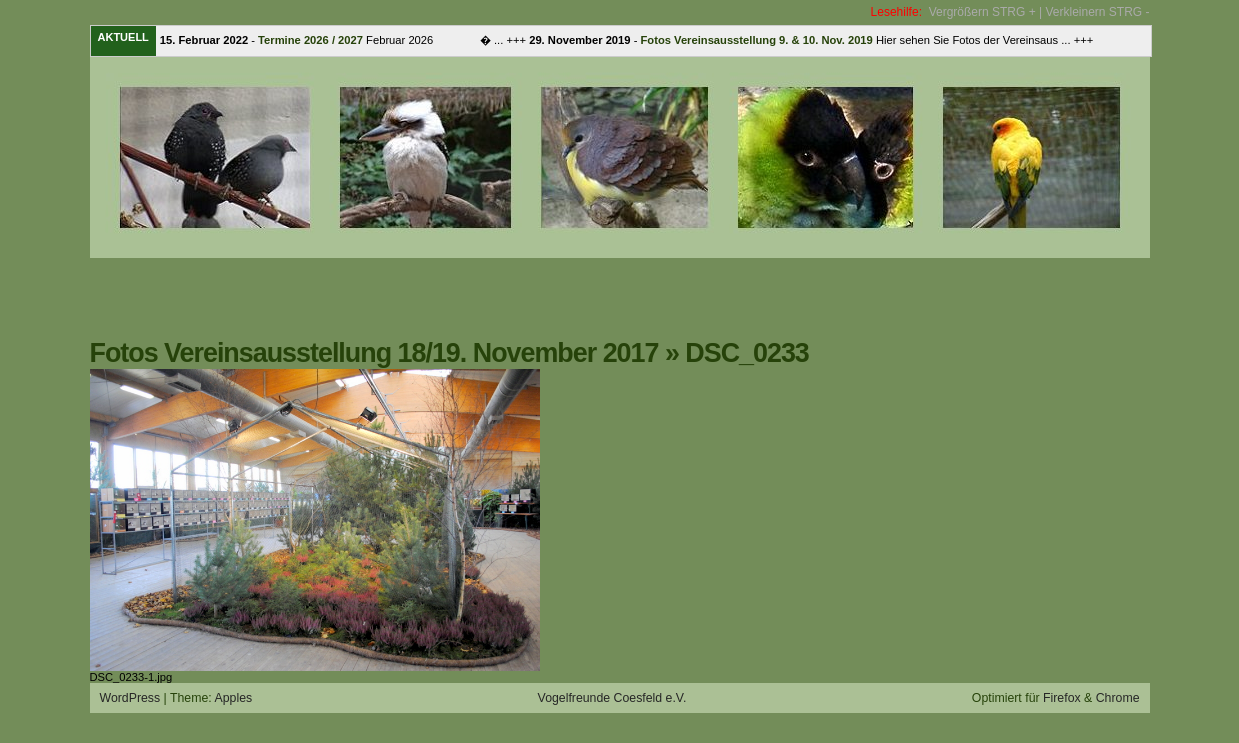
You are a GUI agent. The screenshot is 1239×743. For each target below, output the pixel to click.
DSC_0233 (746, 353)
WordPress (130, 698)
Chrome (1118, 698)
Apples (233, 698)
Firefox (1062, 698)
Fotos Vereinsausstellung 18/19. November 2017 (374, 353)
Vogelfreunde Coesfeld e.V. (612, 698)
